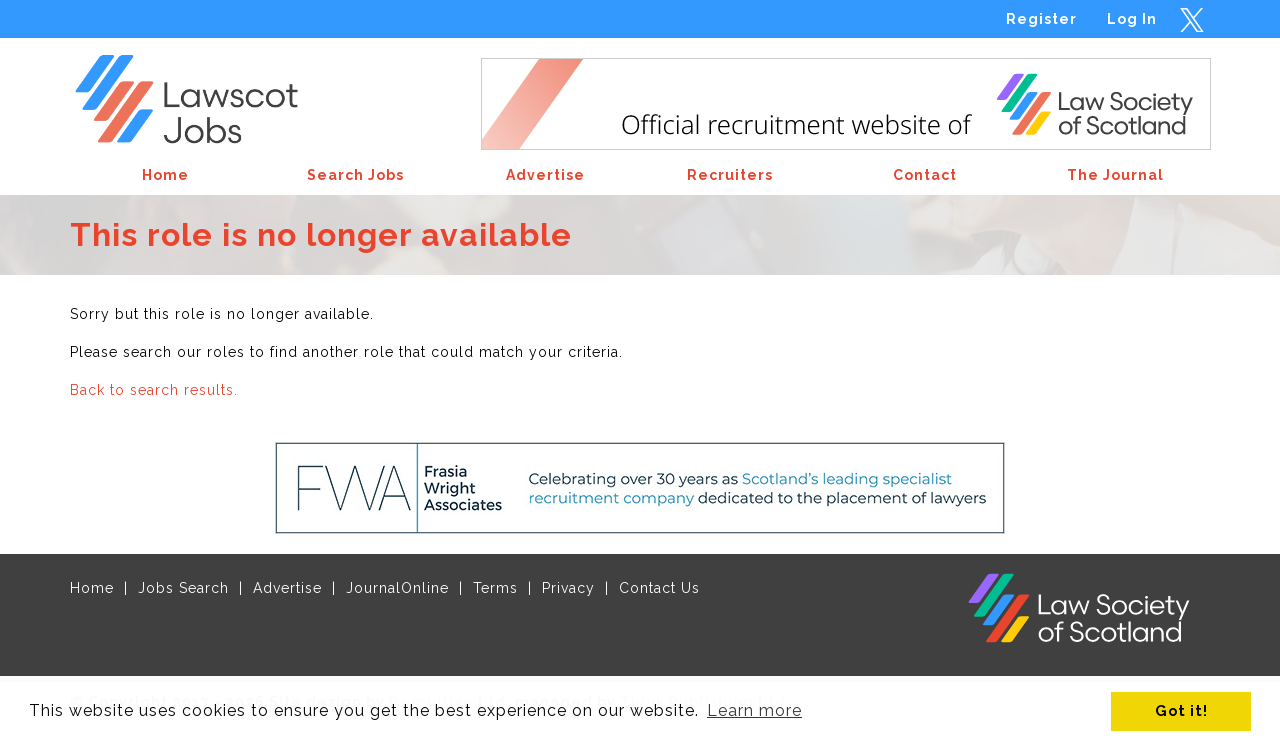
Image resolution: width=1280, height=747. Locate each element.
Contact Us (659, 588)
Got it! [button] (1181, 710)
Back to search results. (154, 390)
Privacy (568, 588)
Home (92, 588)
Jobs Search (183, 588)
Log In (1132, 19)
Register (1041, 19)
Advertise (287, 588)
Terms (495, 588)
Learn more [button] (754, 710)
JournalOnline (397, 588)
